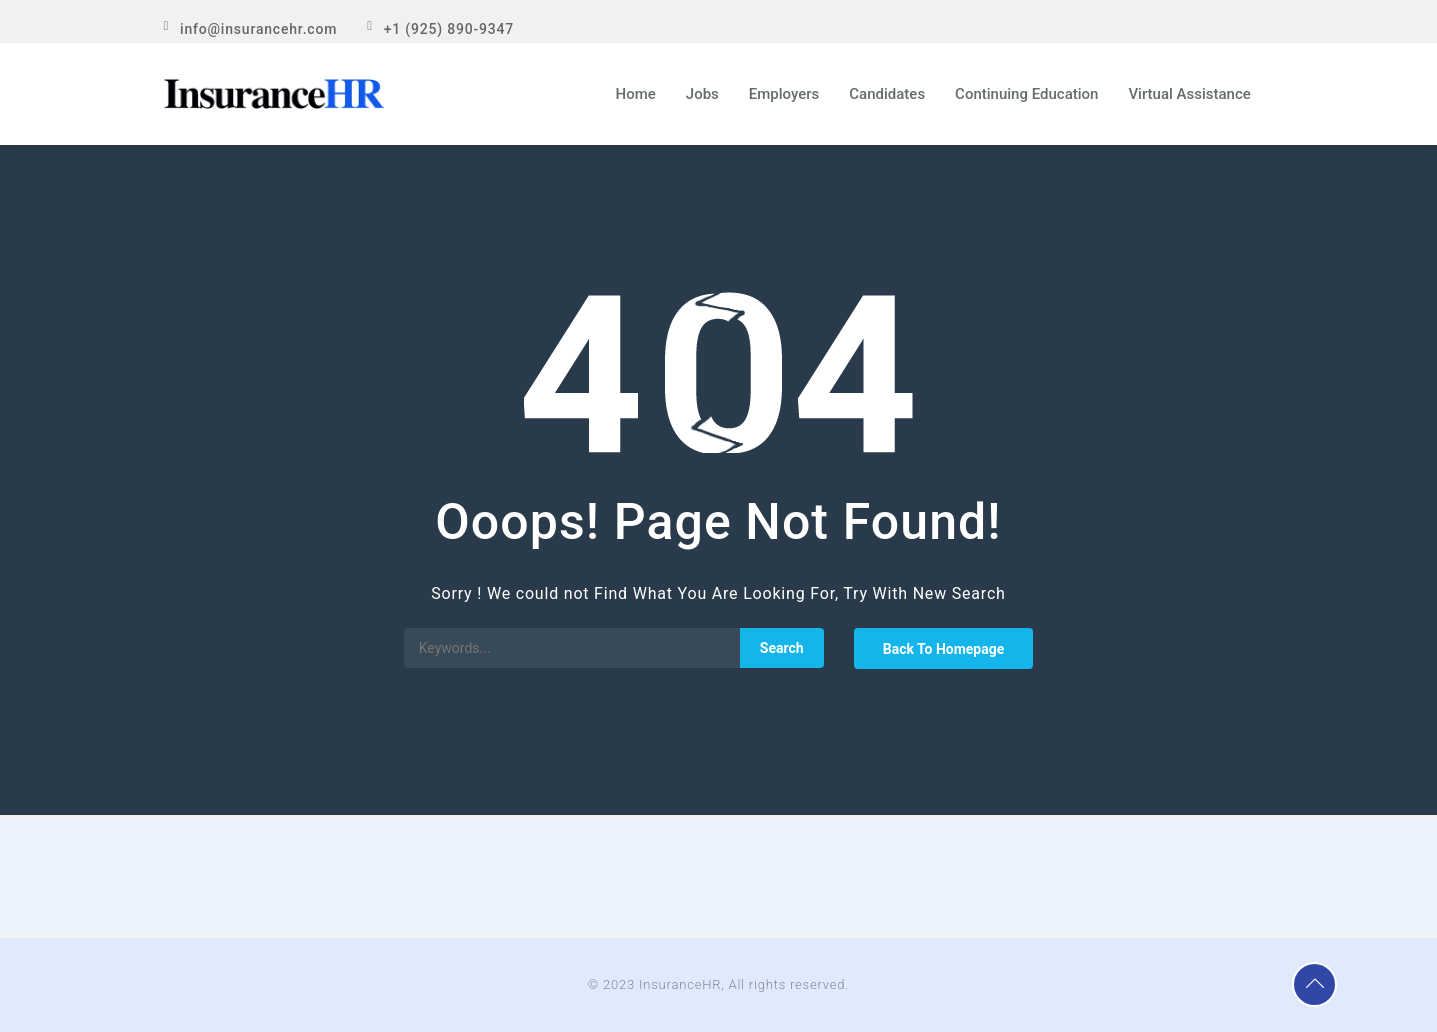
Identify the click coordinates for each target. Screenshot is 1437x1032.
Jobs (702, 94)
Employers (784, 94)
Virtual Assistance (1189, 94)
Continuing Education (1026, 94)
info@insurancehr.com (258, 29)
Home (636, 94)
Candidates (887, 94)
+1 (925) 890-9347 (449, 29)
